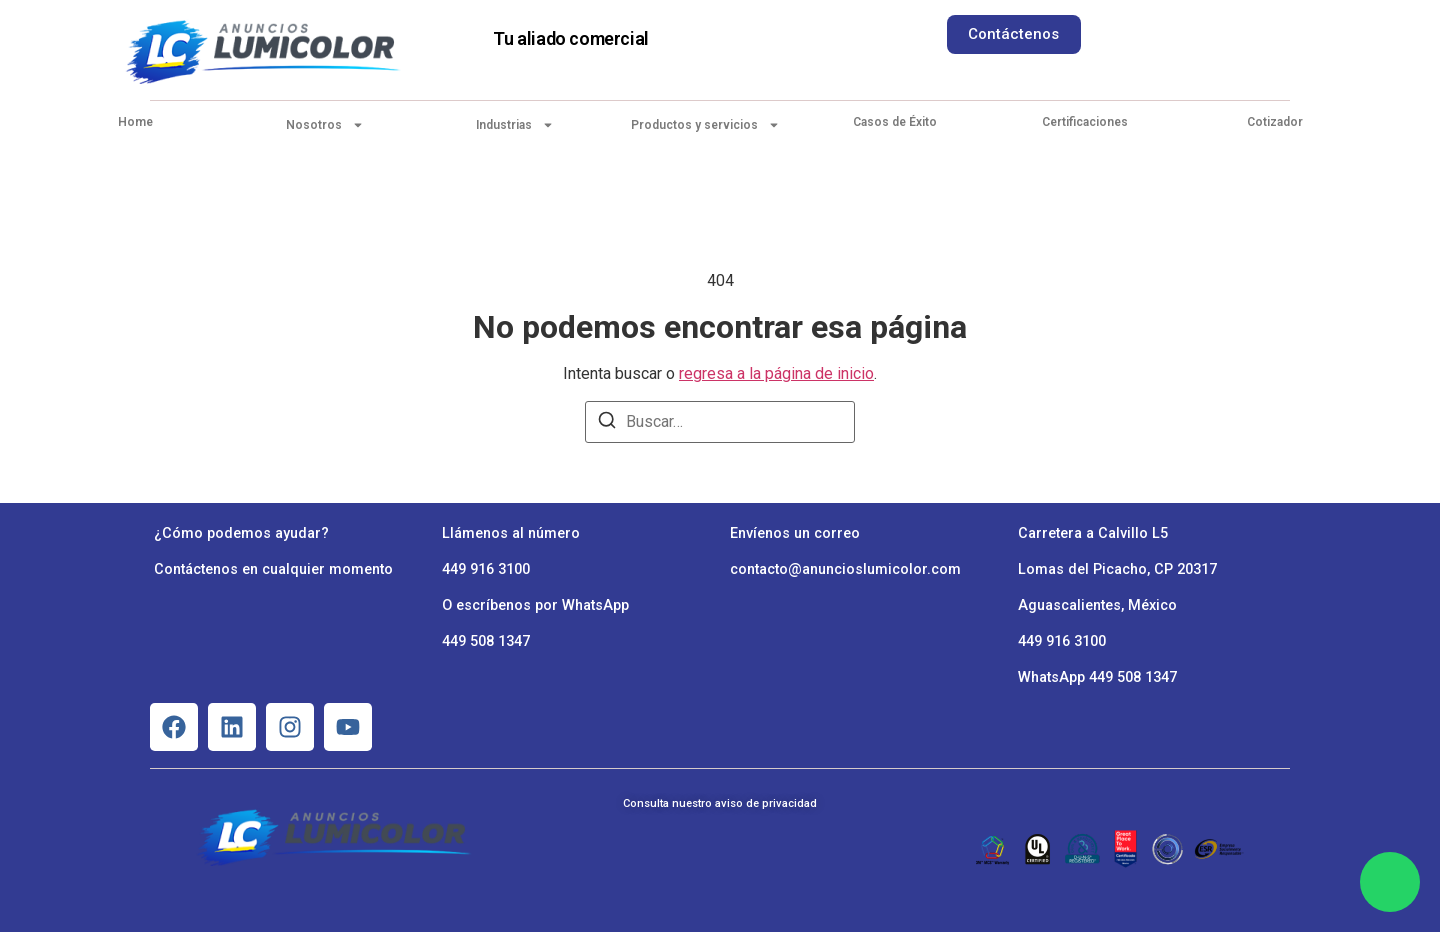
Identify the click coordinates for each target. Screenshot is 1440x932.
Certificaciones (1085, 122)
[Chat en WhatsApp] (1390, 882)
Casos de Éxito (895, 122)
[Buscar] (607, 423)
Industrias (515, 125)
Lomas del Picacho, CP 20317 (1117, 569)
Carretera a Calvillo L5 (1093, 533)
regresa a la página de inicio (776, 373)
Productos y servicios (705, 125)
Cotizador (1275, 122)
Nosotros (325, 125)
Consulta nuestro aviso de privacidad (720, 803)
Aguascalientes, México (1097, 605)
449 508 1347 (486, 641)
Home (135, 122)
